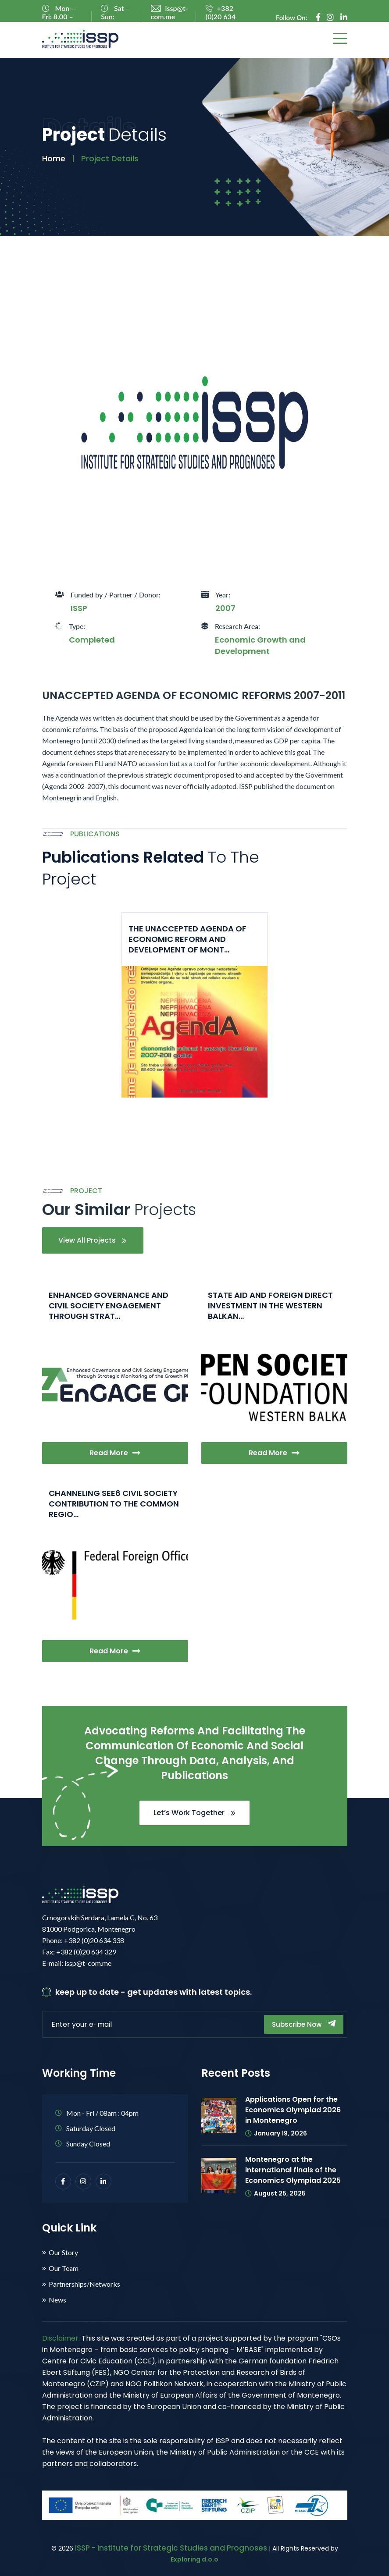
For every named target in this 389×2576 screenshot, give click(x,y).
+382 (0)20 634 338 (221, 16)
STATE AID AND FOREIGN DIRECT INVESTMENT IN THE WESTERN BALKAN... (270, 1306)
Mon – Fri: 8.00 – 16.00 (58, 16)
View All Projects (92, 1240)
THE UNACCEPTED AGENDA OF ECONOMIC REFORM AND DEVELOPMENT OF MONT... (187, 939)
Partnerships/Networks (84, 2284)
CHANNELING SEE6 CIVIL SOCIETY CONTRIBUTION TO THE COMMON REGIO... (114, 1504)
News (57, 2299)
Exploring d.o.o (194, 2559)
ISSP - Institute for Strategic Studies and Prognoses (171, 2548)
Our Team (64, 2268)
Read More (114, 1453)
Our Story (63, 2252)
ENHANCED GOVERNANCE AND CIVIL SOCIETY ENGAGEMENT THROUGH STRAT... (108, 1306)
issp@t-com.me (169, 12)
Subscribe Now (303, 2024)
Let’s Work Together (194, 1813)
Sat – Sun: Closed (115, 16)
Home (53, 158)
